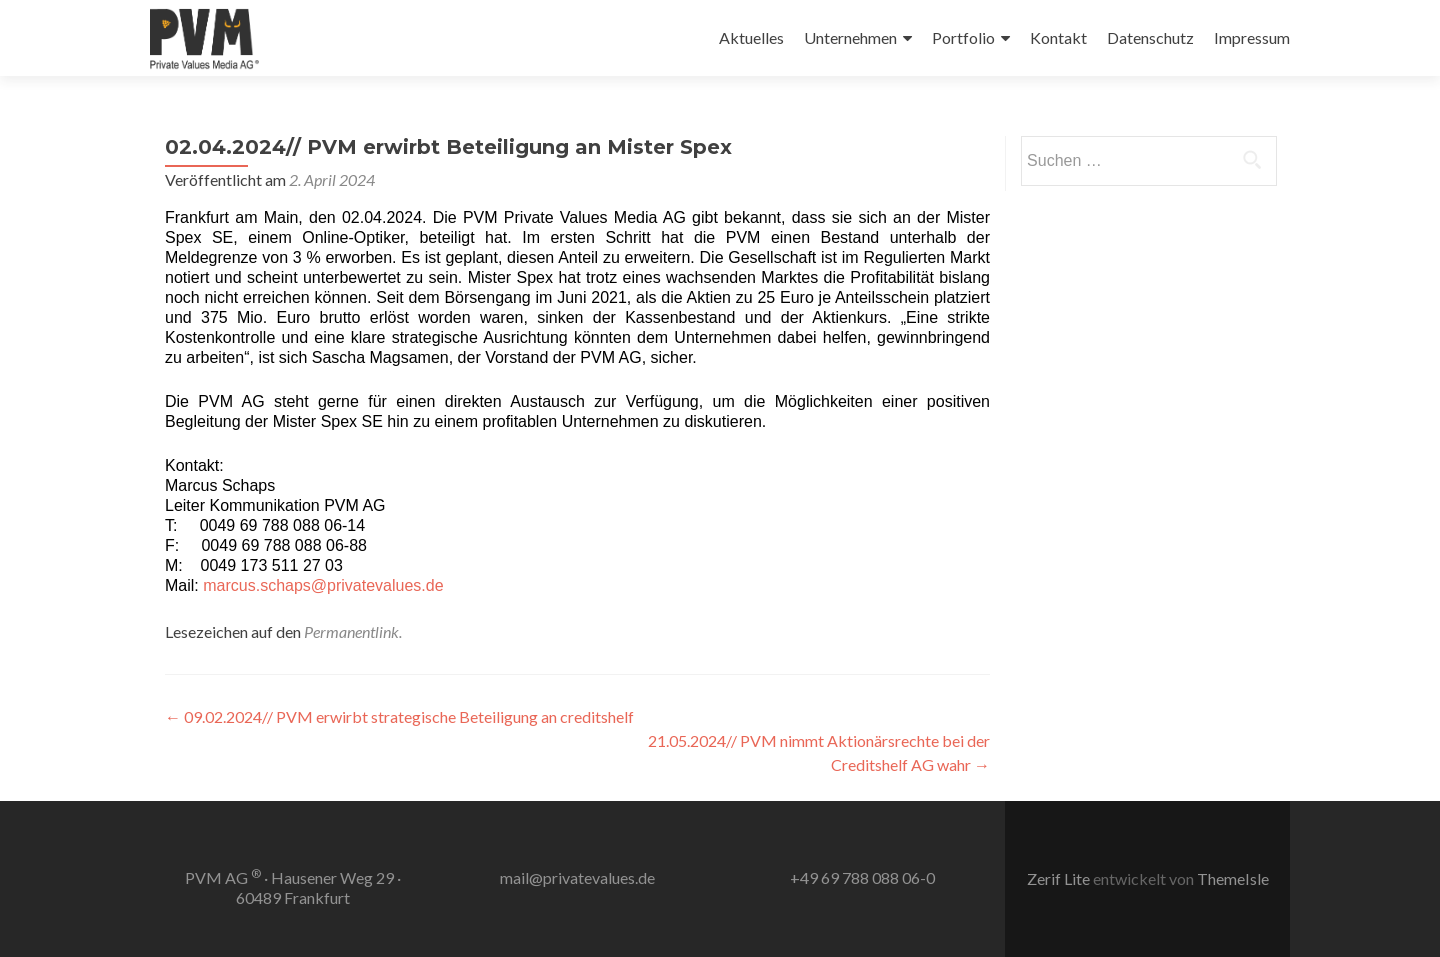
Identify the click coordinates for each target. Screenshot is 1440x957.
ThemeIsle (1233, 878)
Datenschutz (1150, 37)
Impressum (1252, 37)
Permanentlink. (353, 631)
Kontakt (1058, 37)
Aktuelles (751, 37)
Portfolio (963, 37)
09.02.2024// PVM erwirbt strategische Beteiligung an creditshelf (399, 716)
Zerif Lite (1060, 878)
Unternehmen (850, 37)
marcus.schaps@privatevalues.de (323, 585)
